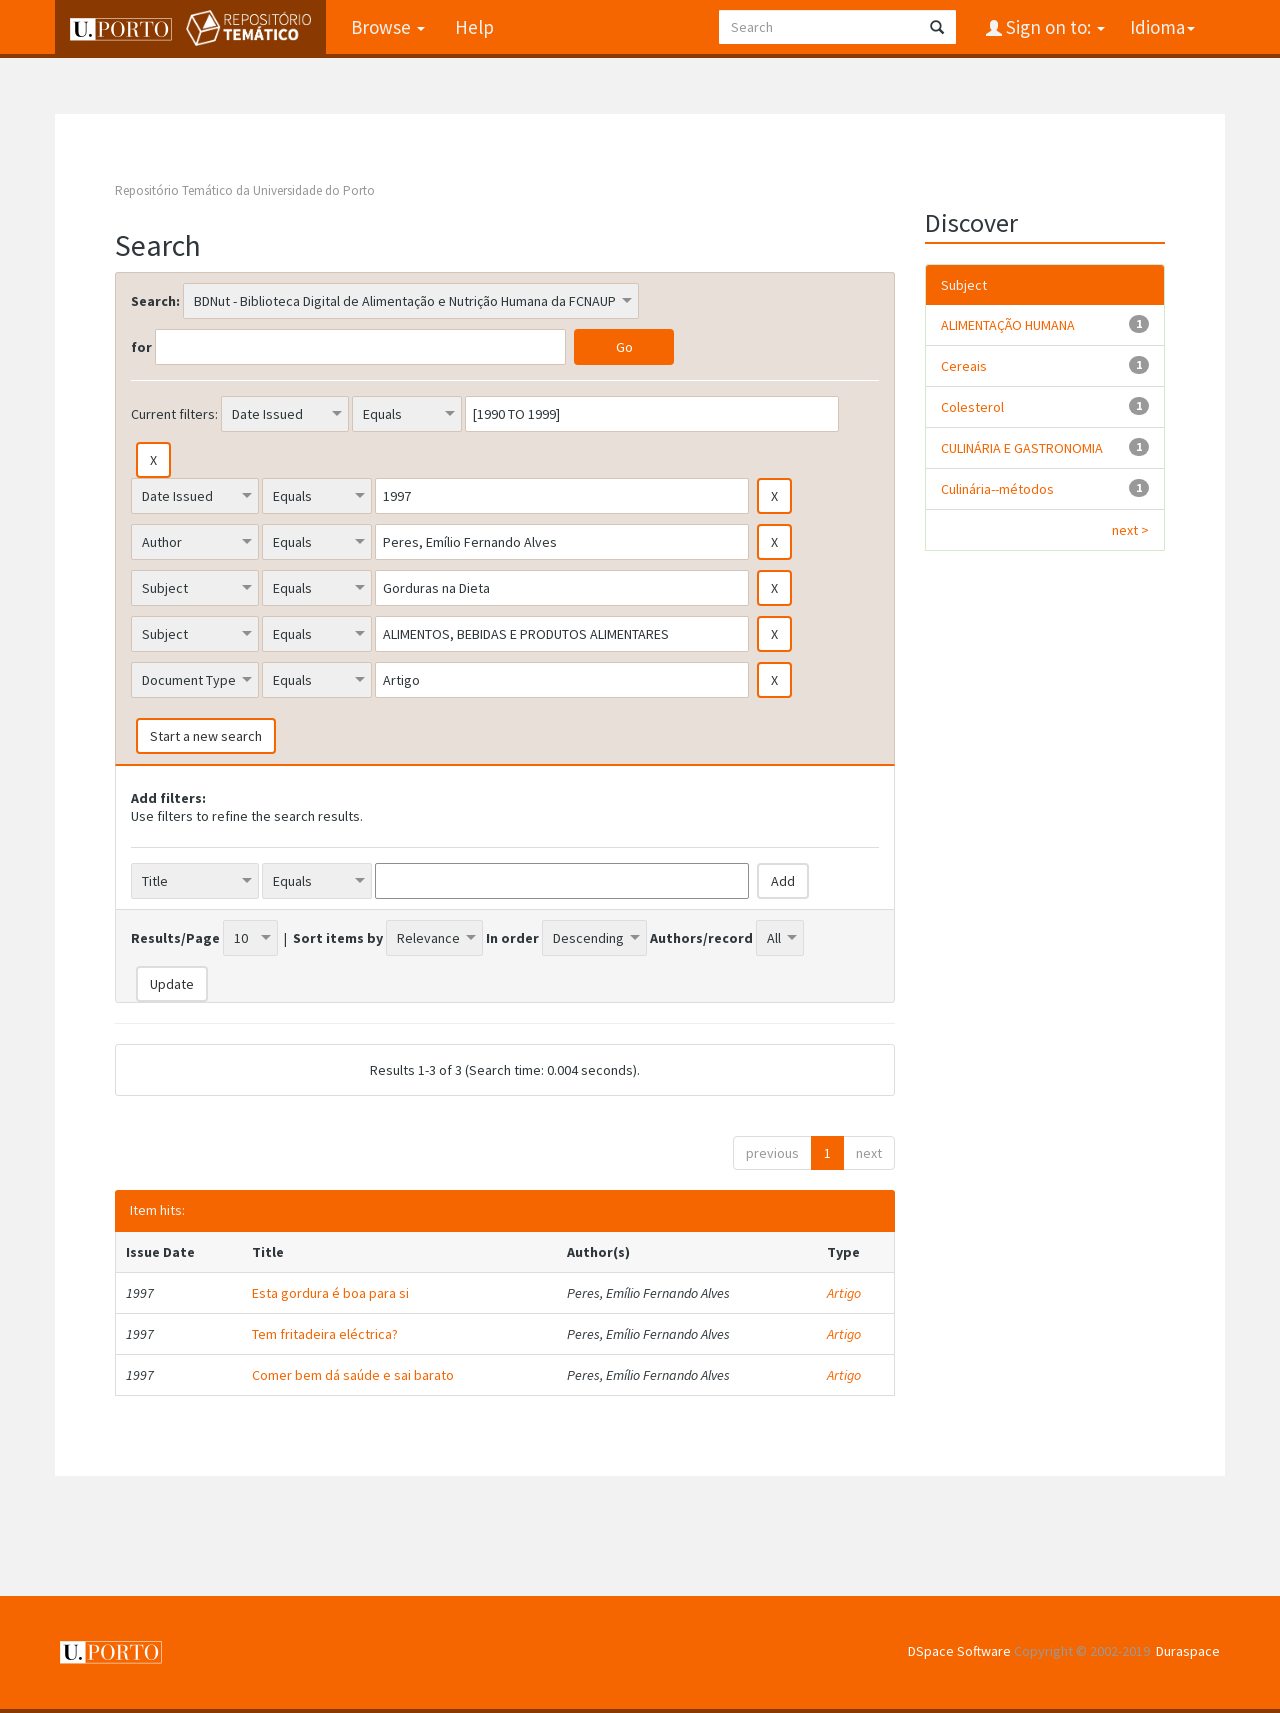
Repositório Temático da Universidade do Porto (245, 190)
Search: (155, 301)
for (141, 347)
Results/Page (175, 938)
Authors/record (701, 938)
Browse (388, 27)
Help (474, 27)
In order (512, 938)
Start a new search (206, 736)
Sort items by (338, 938)
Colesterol (972, 407)
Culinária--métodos (997, 489)
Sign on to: (1053, 27)
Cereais (964, 366)
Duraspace (1188, 1651)
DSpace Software (959, 1651)
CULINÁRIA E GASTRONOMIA (1022, 448)
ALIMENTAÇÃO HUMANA (1008, 325)
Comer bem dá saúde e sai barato (353, 1375)
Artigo (844, 1293)
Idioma (1162, 27)
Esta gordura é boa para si (330, 1293)
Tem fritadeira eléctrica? (325, 1334)
